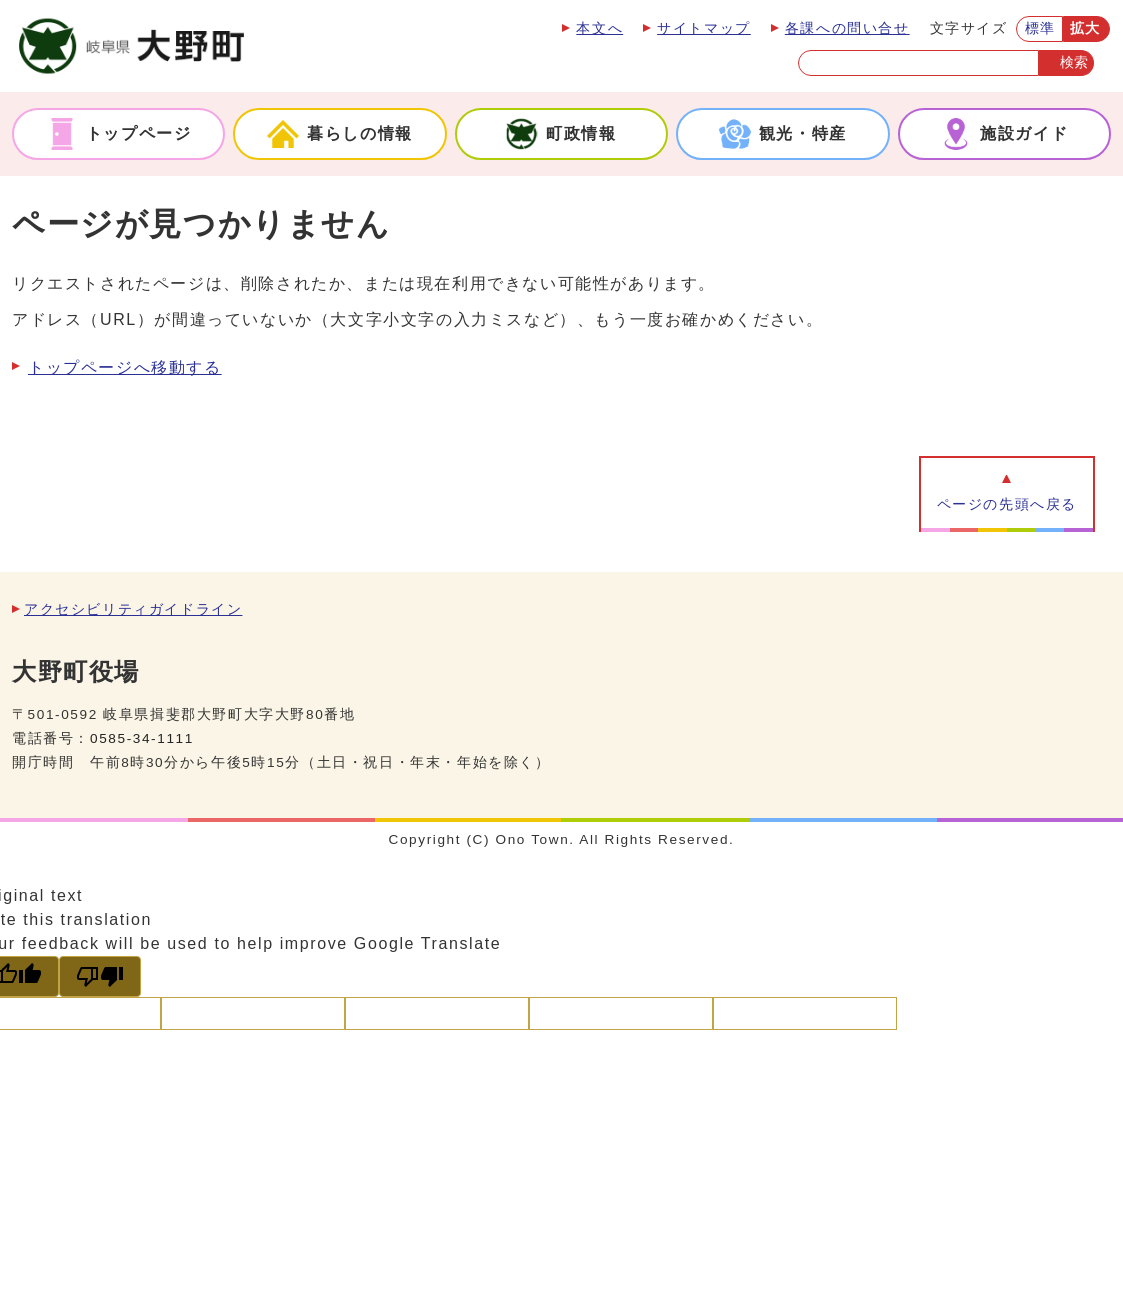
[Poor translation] (100, 976)
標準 (1040, 28)
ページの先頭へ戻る (1007, 504)
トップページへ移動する (125, 367)
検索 (1074, 62)
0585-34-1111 (142, 738)
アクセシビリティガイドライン (133, 609)
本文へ (599, 28)
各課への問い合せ (847, 28)
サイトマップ (704, 28)
